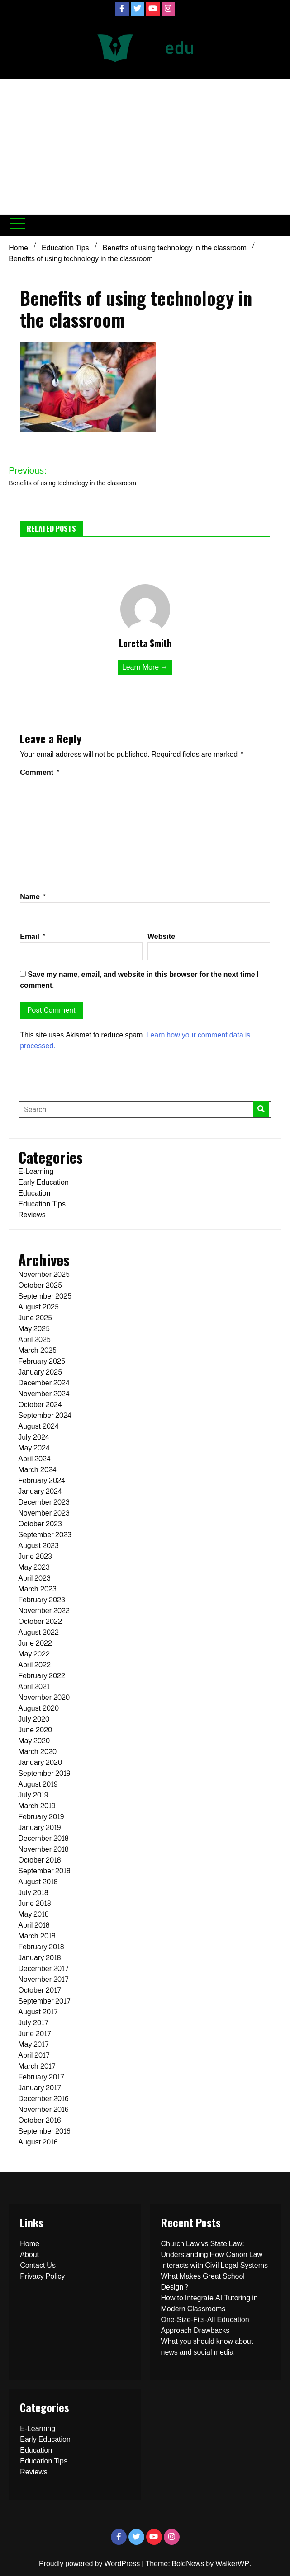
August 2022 (38, 1632)
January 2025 (40, 1372)
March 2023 (37, 1588)
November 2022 (44, 1610)
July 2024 (33, 1437)
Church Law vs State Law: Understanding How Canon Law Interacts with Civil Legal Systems (214, 2254)
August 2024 (38, 1426)
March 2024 (37, 1469)
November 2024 (44, 1393)
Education (34, 1193)
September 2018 (44, 1870)
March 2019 (36, 1805)
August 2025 (38, 1307)
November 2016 (43, 2109)
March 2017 (36, 2066)
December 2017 (43, 1968)
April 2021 (34, 1686)
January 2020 (40, 1762)
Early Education (43, 1182)
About (29, 2254)
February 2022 (41, 1675)
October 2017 (39, 1990)
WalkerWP (232, 2563)
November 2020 (44, 1697)
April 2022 (34, 1664)
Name (33, 896)
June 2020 (35, 1729)
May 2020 (34, 1740)
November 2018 (43, 1849)
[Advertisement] (145, 147)
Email (33, 936)
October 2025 (40, 1285)
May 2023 (34, 1567)
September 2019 (44, 1773)
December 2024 (44, 1382)
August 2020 (38, 1708)
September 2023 (44, 1534)
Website (161, 936)
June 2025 (35, 1317)
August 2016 (37, 2142)
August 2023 (38, 1545)
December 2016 (43, 2098)
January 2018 (39, 1957)
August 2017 (38, 2011)
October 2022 (40, 1621)
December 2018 (43, 1838)
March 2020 (37, 1751)
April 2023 (34, 1578)
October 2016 (39, 2120)
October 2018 (39, 1860)
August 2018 (37, 1881)
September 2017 (44, 2001)
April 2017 (34, 2055)
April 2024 (34, 1458)
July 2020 (33, 1719)
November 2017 (43, 1979)
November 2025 (44, 1274)
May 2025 (34, 1328)
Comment (40, 772)
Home (29, 2243)
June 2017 (34, 2033)
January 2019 (39, 1827)
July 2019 (33, 1795)
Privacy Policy (42, 2276)
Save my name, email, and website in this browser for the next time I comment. (139, 980)
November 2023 (44, 1513)
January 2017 (39, 2087)
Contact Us (38, 2265)
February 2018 (41, 1946)
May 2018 (33, 1914)
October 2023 (40, 1523)
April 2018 (33, 1925)
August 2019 (37, 1784)
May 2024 (34, 1448)
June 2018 (34, 1903)
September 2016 (44, 2131)
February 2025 (41, 1361)
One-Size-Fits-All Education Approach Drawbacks (205, 2325)
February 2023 (41, 1599)
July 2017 (33, 2022)
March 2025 (37, 1350)
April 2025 (34, 1339)
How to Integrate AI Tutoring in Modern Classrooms (209, 2303)
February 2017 (41, 2076)
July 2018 (33, 1892)
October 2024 (40, 1404)
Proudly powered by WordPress (90, 2563)
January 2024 (40, 1491)
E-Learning (35, 1171)
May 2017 (33, 2044)
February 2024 (41, 1480)
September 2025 (44, 1296)
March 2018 (36, 1936)
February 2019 (41, 1816)
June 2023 (35, 1556)
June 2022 (35, 1643)
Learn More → (145, 667)
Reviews (31, 1214)
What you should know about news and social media (207, 2347)
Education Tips (42, 1204)
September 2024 (44, 1415)
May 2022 (34, 1654)
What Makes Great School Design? (203, 2282)
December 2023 (44, 1502)
